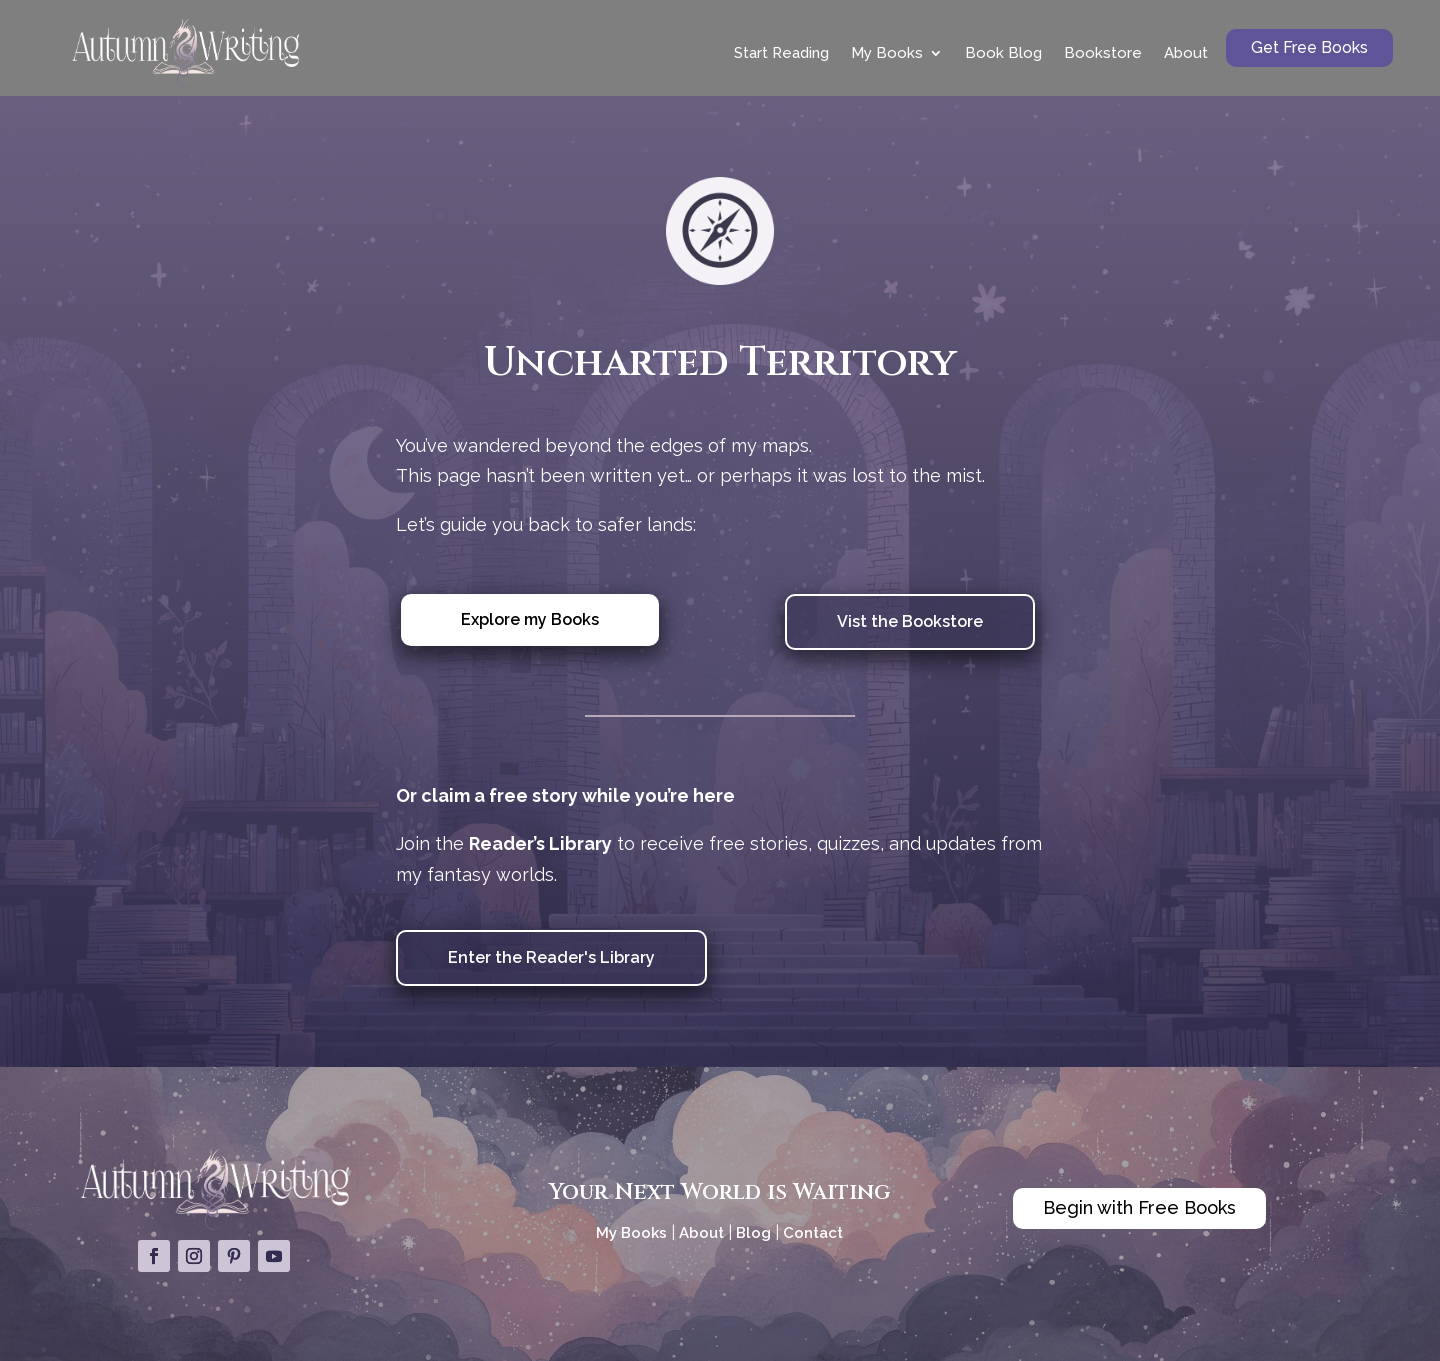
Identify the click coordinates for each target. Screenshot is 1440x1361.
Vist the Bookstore (910, 621)
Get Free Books (1309, 47)
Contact (813, 1233)
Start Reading (781, 53)
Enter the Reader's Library (551, 957)
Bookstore (1103, 53)
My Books (887, 53)
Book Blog (1003, 53)
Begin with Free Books (1139, 1207)
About (1186, 53)
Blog (753, 1233)
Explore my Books (530, 619)
